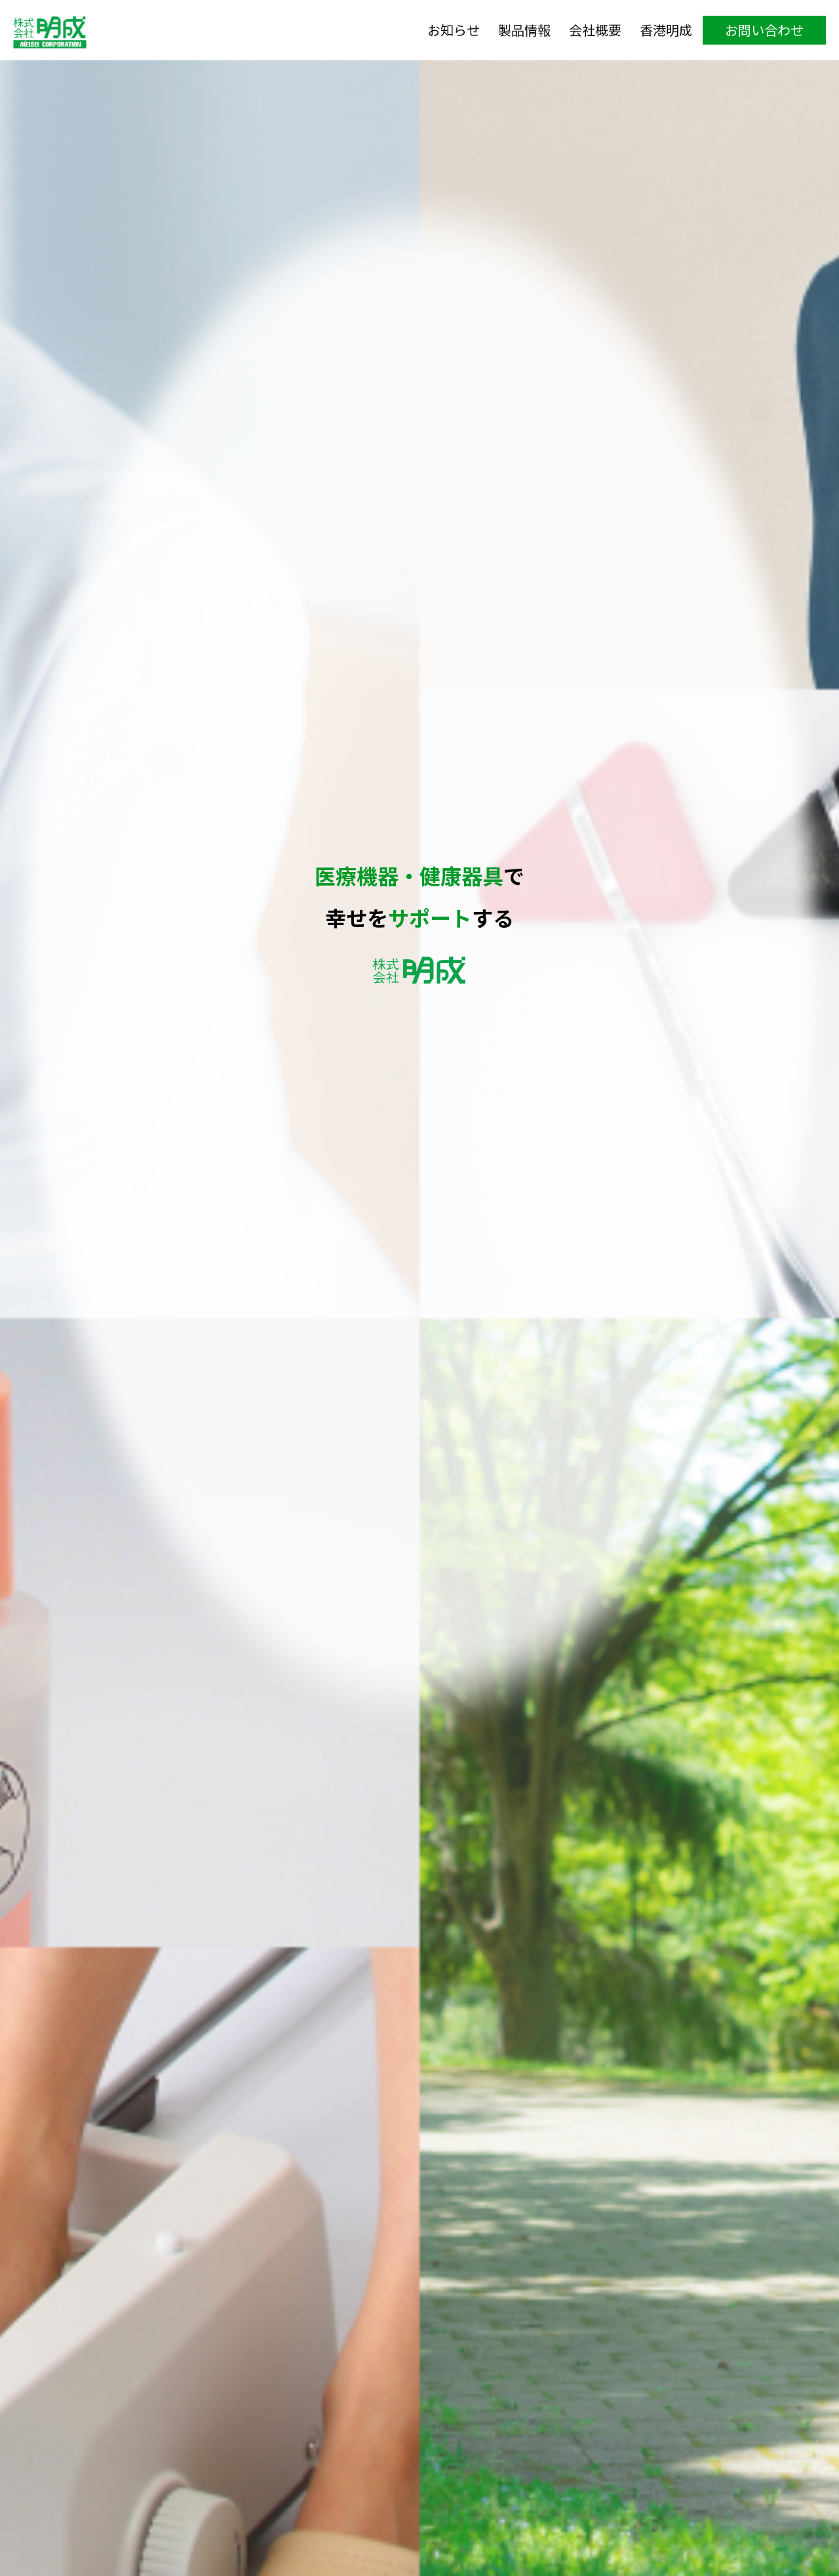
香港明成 (666, 29)
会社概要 (595, 29)
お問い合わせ (764, 29)
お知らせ (453, 29)
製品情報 (524, 29)
